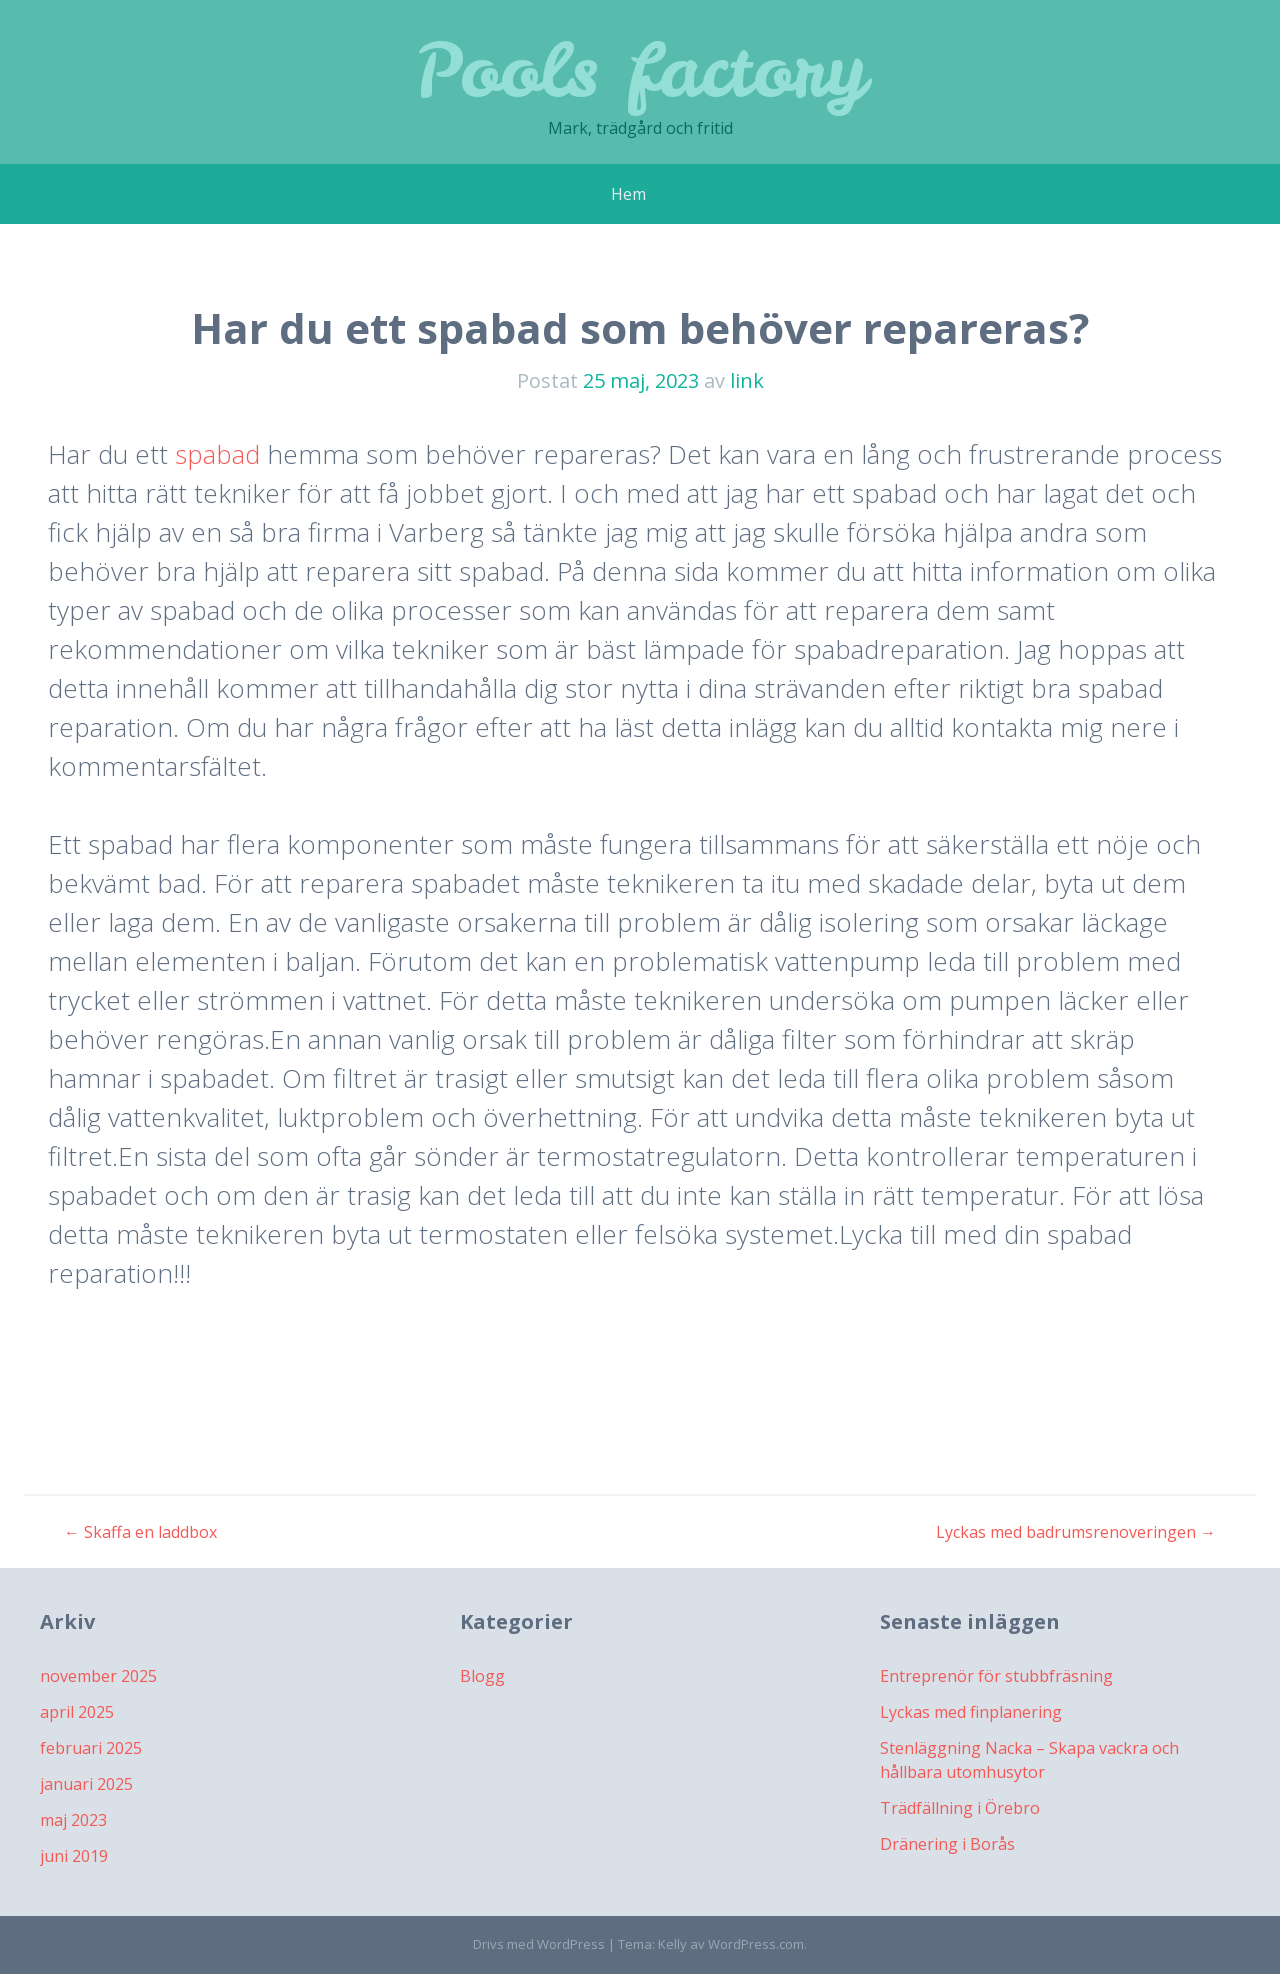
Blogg (482, 1676)
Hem (628, 194)
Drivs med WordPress (539, 1944)
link (747, 380)
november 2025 (98, 1676)
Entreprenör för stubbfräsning (996, 1676)
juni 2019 (74, 1856)
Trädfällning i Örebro (960, 1808)
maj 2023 (73, 1820)
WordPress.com (756, 1944)
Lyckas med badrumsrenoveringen (1076, 1532)
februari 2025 (91, 1748)
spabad (217, 454)
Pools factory (640, 69)
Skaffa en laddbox (140, 1532)
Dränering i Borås (947, 1844)
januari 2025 (86, 1784)
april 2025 (77, 1712)
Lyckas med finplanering (971, 1712)
